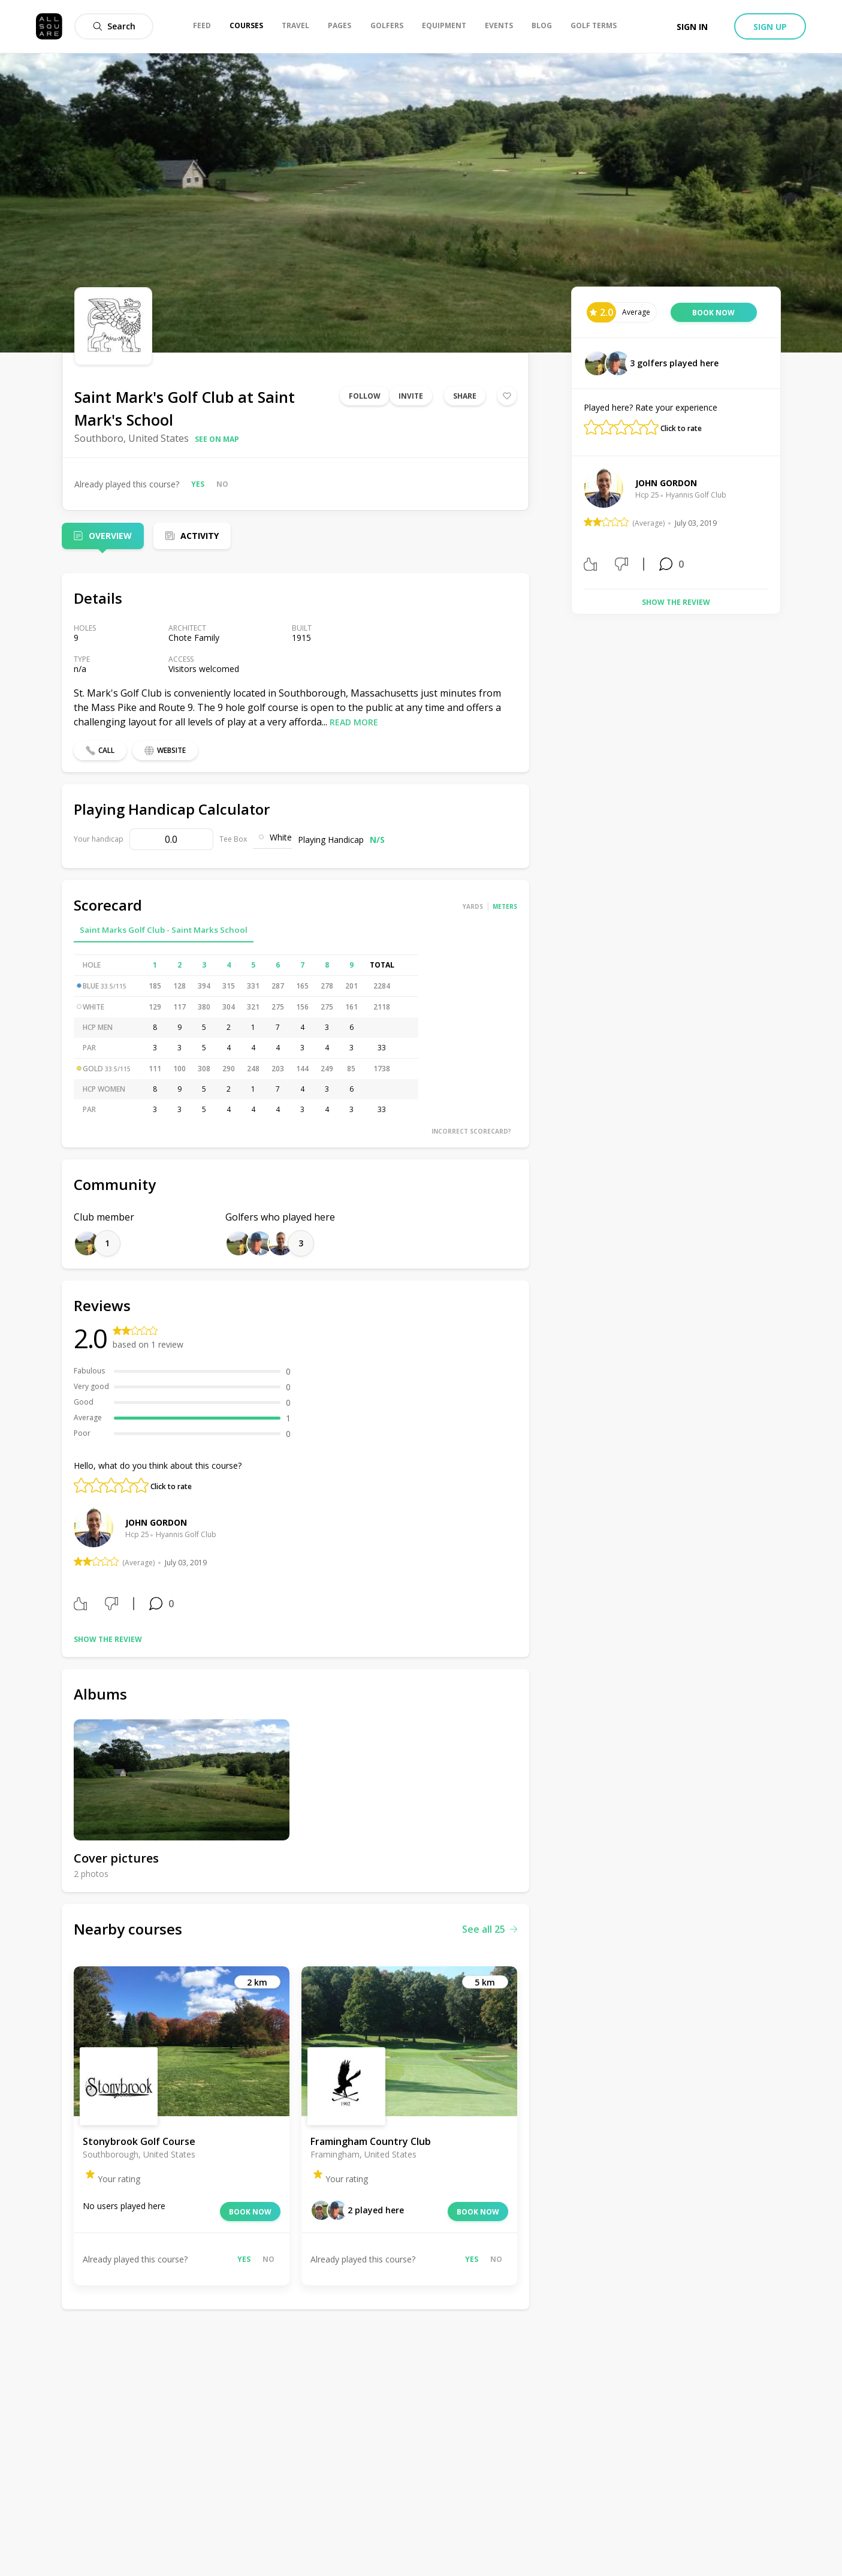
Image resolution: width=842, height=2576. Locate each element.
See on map (217, 439)
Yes (197, 484)
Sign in (692, 26)
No (222, 484)
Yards (473, 906)
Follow (365, 396)
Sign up (770, 26)
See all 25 (489, 1929)
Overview (110, 535)
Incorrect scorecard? (471, 1131)
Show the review (108, 1639)
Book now (250, 2212)
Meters (505, 906)
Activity (199, 535)
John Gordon (156, 1522)
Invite (411, 396)
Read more (354, 722)
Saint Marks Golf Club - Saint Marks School (164, 929)
